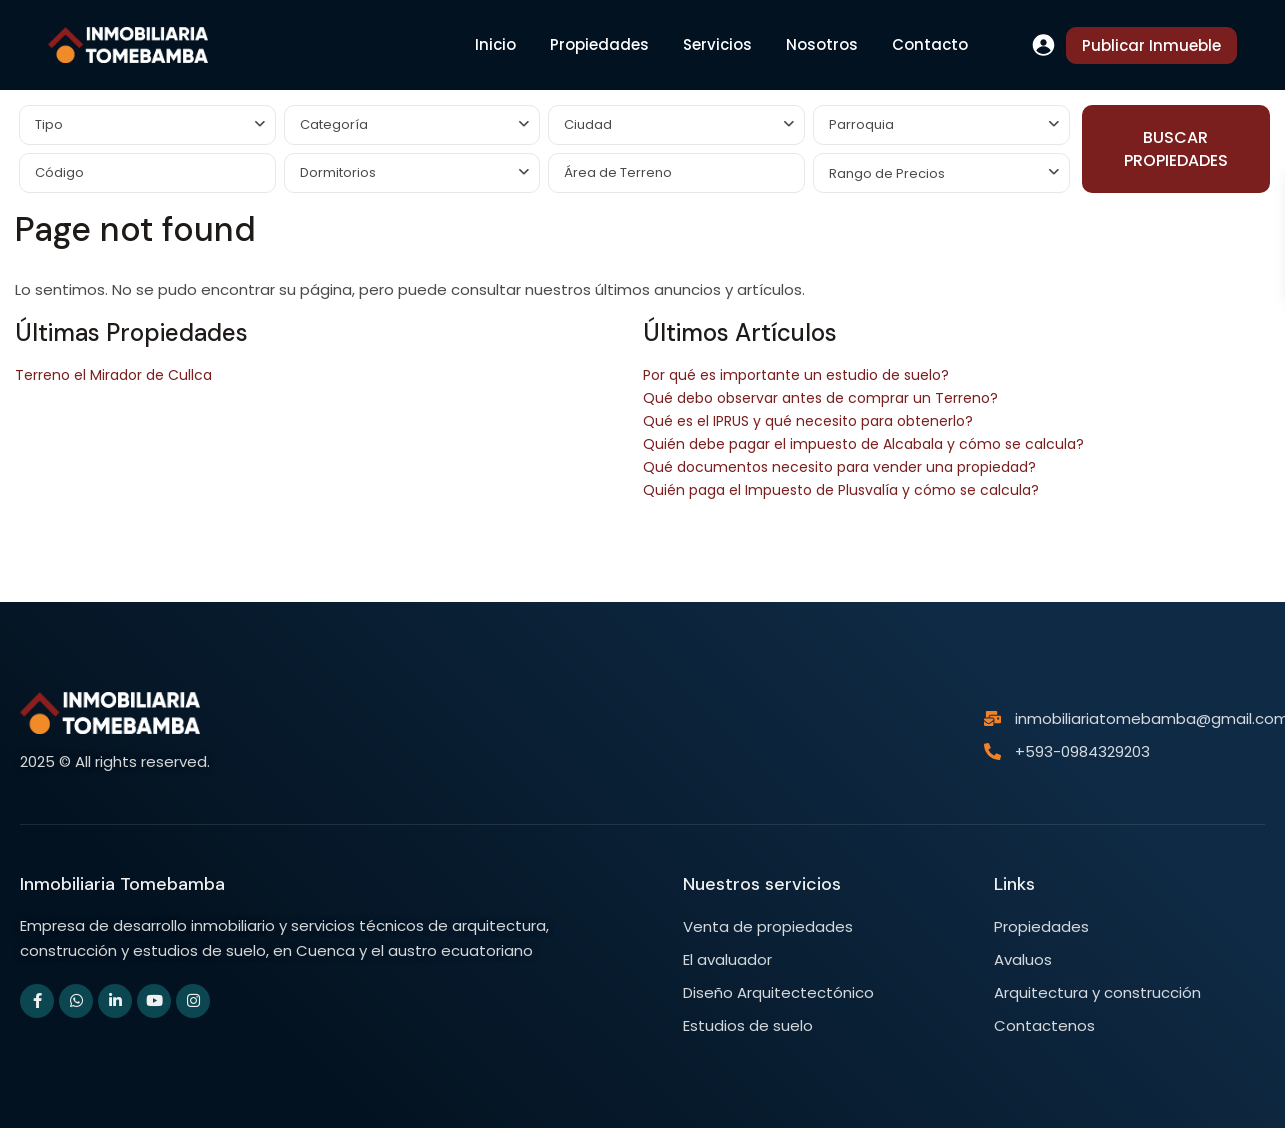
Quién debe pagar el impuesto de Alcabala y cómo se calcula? (863, 444)
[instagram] (193, 1001)
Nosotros (822, 44)
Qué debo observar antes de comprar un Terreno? (820, 398)
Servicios (717, 44)
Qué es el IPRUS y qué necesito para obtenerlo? (808, 421)
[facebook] (37, 1001)
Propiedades (599, 44)
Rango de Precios (887, 173)
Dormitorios (338, 172)
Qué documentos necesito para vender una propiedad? (839, 467)
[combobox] (147, 125)
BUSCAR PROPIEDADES (1176, 149)
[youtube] (154, 1001)
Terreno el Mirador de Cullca (113, 375)
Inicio (495, 44)
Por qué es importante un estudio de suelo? (796, 375)
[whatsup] (76, 1001)
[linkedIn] (115, 1001)
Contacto (930, 44)
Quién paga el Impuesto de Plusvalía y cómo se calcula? (841, 490)
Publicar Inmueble (1151, 45)
